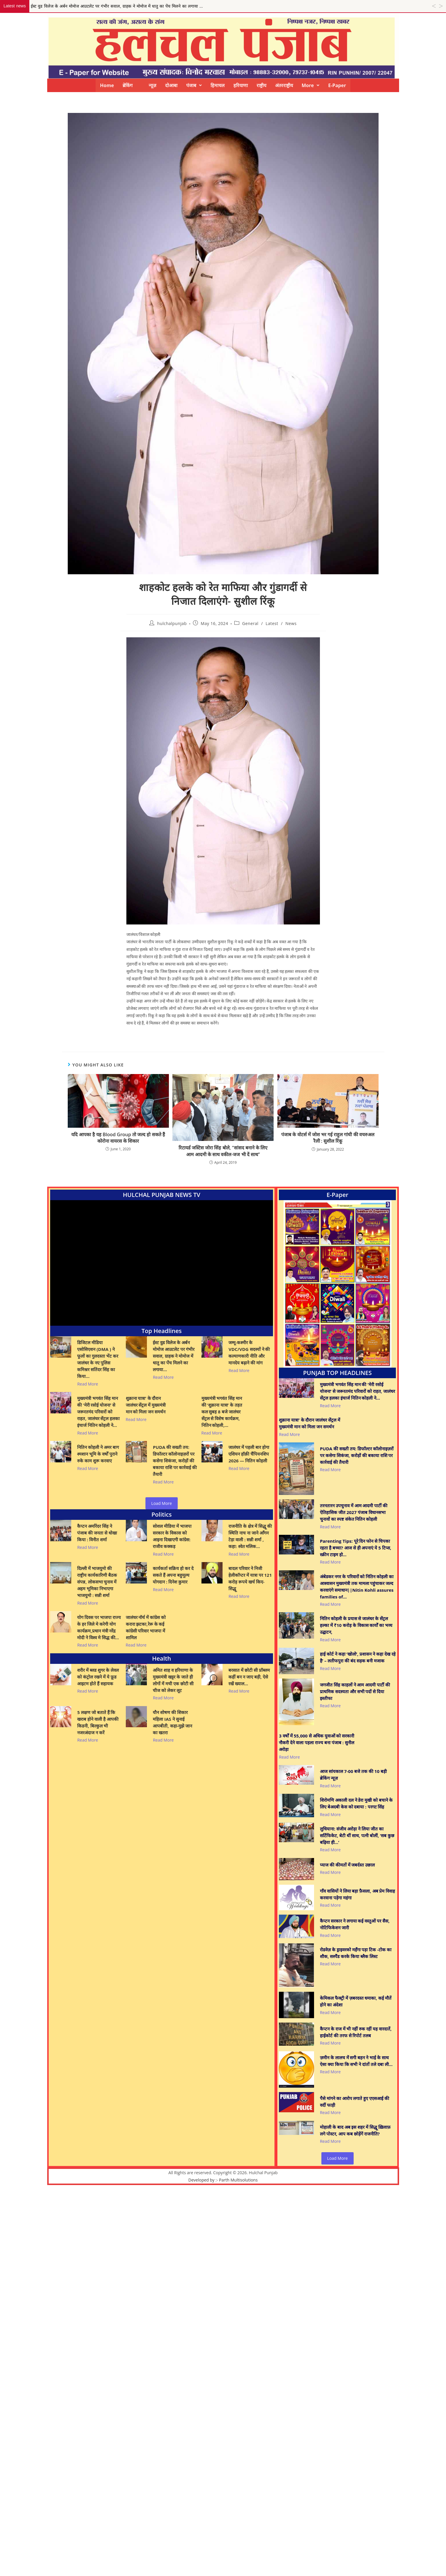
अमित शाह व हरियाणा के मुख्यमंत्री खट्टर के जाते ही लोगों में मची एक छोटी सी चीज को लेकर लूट (173, 1680)
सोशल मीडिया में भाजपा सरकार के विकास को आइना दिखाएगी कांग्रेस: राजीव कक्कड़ (172, 1536)
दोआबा (171, 85)
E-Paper (337, 85)
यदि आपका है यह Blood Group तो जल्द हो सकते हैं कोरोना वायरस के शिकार (118, 1137)
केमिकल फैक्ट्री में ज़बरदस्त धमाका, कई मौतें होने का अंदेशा (355, 2001)
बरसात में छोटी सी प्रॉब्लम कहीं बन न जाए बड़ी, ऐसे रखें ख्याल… (249, 1676)
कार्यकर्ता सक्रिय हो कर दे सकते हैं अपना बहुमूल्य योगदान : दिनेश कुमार (173, 1575)
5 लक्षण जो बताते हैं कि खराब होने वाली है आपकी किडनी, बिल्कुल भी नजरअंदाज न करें (97, 1722)
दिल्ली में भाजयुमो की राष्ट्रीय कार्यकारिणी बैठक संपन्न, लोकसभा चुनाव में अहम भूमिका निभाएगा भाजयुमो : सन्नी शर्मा (97, 1581)
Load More (161, 1503)
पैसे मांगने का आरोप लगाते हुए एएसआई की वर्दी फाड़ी (354, 2101)
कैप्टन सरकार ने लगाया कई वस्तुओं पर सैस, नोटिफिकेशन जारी (355, 1924)
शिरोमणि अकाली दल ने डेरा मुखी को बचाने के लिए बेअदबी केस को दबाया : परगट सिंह (356, 1803)
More (311, 85)
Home (107, 85)
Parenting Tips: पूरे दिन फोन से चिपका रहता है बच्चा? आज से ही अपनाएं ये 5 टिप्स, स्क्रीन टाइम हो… (355, 1547)
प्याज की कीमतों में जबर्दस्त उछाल (347, 1865)
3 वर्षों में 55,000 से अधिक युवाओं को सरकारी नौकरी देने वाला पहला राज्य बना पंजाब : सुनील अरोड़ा (316, 1742)
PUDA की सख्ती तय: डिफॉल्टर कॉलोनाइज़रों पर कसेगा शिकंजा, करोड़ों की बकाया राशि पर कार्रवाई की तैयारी (175, 1460)
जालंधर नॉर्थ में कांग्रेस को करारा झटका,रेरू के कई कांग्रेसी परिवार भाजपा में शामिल (146, 1627)
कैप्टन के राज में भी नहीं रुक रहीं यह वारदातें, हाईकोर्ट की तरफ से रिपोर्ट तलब (355, 2032)
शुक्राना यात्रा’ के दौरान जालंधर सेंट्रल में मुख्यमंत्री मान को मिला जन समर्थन (146, 1405)
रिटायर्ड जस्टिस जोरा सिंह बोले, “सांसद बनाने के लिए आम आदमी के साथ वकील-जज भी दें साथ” (223, 1150)
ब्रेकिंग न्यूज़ (139, 85)
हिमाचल (218, 85)
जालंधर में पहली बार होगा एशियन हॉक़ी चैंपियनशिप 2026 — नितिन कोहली (248, 1454)
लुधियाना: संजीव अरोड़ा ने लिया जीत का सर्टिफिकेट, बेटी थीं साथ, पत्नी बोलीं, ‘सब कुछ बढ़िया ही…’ (357, 1835)
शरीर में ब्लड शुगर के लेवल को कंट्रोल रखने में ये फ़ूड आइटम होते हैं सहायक (97, 1676)
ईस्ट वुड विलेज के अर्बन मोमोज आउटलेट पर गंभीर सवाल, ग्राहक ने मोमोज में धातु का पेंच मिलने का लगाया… (173, 1355)
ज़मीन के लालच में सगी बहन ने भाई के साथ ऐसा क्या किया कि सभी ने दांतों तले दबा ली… (356, 2061)
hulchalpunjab (172, 623)
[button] (194, 85)
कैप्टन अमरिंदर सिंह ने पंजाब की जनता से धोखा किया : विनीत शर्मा (97, 1532)
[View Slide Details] (337, 1284)
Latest (272, 623)
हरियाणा (240, 85)
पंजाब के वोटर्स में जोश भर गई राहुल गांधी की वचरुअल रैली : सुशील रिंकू (327, 1137)
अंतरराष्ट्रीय (284, 85)
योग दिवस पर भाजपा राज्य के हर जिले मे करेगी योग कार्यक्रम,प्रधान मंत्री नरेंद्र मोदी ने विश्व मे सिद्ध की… (99, 1627)
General (250, 623)
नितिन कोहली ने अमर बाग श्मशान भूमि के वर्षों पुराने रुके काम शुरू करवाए (98, 1454)
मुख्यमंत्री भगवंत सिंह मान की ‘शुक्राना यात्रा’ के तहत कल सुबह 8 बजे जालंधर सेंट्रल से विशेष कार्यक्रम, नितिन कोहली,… (221, 1411)
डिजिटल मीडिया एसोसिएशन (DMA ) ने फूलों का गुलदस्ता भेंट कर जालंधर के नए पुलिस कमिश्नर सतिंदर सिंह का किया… (97, 1359)
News (290, 623)
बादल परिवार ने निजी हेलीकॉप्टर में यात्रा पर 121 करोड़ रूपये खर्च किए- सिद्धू (250, 1578)
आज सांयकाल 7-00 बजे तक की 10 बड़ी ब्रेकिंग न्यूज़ (353, 1774)
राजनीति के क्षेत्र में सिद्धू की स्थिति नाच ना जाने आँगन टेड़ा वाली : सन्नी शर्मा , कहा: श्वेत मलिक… (250, 1536)
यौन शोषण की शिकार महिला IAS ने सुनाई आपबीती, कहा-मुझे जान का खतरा (172, 1722)
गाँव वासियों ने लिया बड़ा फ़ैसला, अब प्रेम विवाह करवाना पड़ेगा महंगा (357, 1894)
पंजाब (194, 85)
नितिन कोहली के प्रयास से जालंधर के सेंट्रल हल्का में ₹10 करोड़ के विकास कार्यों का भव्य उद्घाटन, (356, 1625)
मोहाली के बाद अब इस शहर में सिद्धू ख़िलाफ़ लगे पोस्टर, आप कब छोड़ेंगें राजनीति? (355, 2130)
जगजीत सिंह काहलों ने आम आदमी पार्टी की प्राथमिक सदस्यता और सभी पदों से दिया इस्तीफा (355, 1691)
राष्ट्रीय (261, 85)
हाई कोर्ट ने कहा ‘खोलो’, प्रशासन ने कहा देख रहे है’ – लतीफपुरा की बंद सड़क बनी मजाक (358, 1657)
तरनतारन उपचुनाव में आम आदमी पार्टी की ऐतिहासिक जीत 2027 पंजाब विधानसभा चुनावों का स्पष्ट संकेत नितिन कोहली (353, 1512)
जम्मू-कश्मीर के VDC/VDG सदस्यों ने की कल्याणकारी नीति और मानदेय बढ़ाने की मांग (249, 1352)
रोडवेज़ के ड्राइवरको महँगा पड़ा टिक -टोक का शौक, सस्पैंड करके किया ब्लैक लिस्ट (355, 1953)
